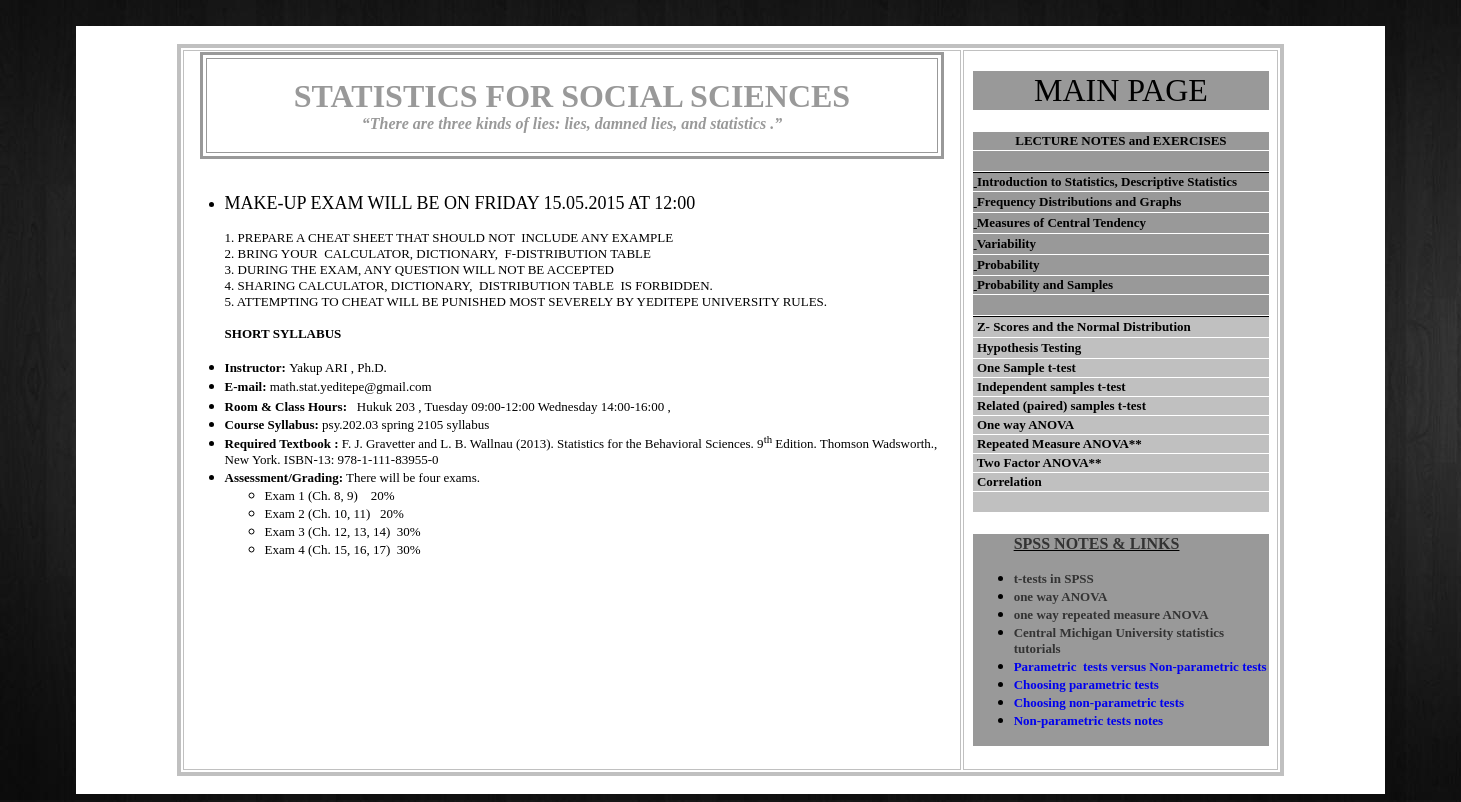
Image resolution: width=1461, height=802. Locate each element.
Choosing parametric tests (1086, 684)
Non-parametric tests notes (1088, 720)
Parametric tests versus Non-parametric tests (1140, 666)
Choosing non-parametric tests (1099, 702)
